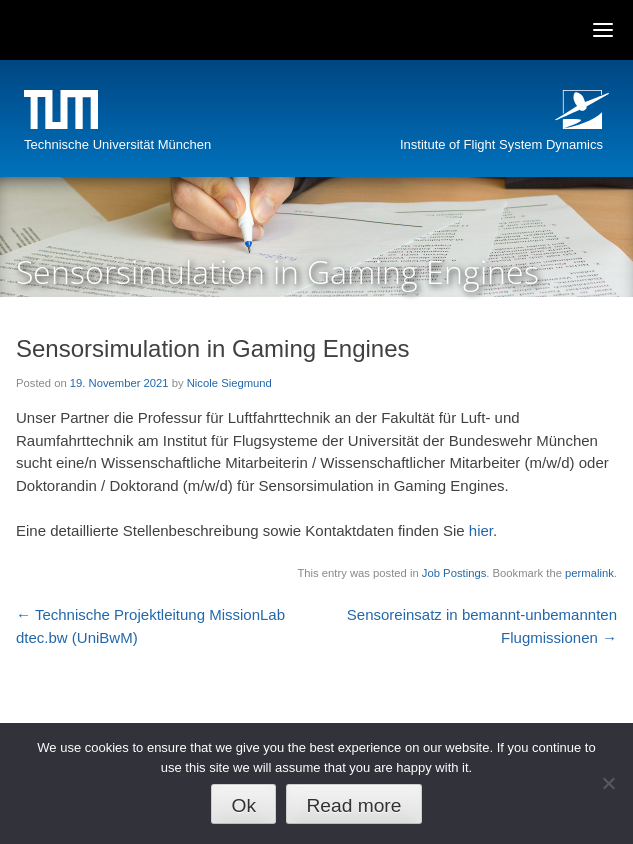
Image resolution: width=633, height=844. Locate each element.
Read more (353, 805)
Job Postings (454, 573)
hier (481, 530)
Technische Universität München (117, 144)
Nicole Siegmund (229, 383)
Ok (244, 805)
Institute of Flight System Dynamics (501, 144)
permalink (589, 573)
